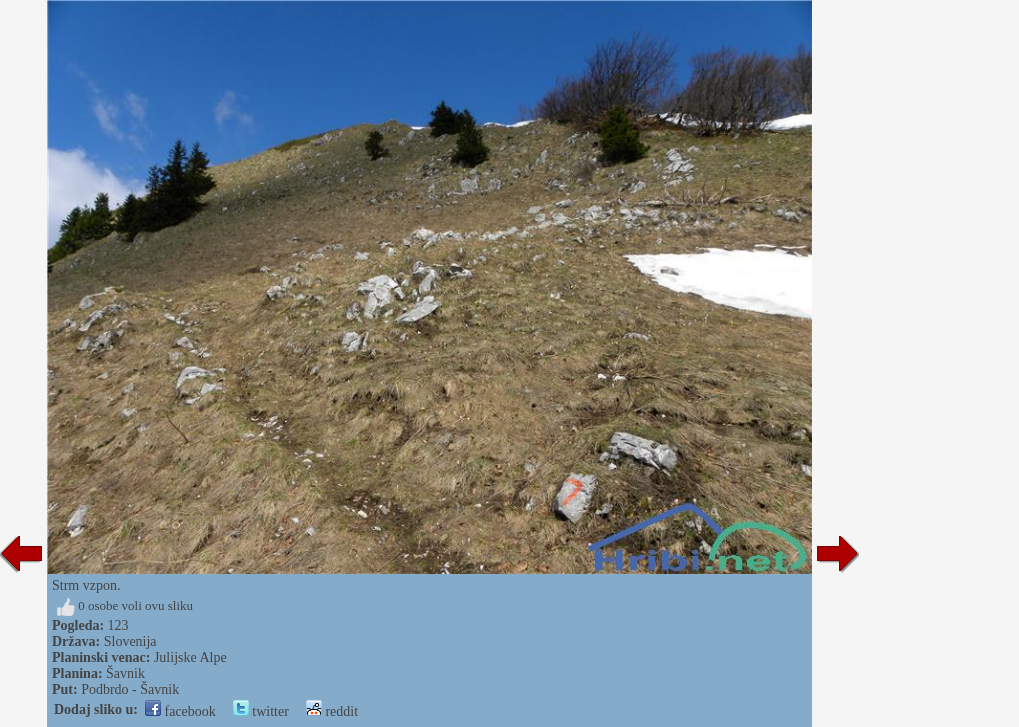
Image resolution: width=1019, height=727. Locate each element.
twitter (261, 711)
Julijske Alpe (190, 657)
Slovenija (130, 641)
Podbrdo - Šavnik (130, 689)
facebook (180, 711)
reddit (332, 711)
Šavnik (125, 673)
